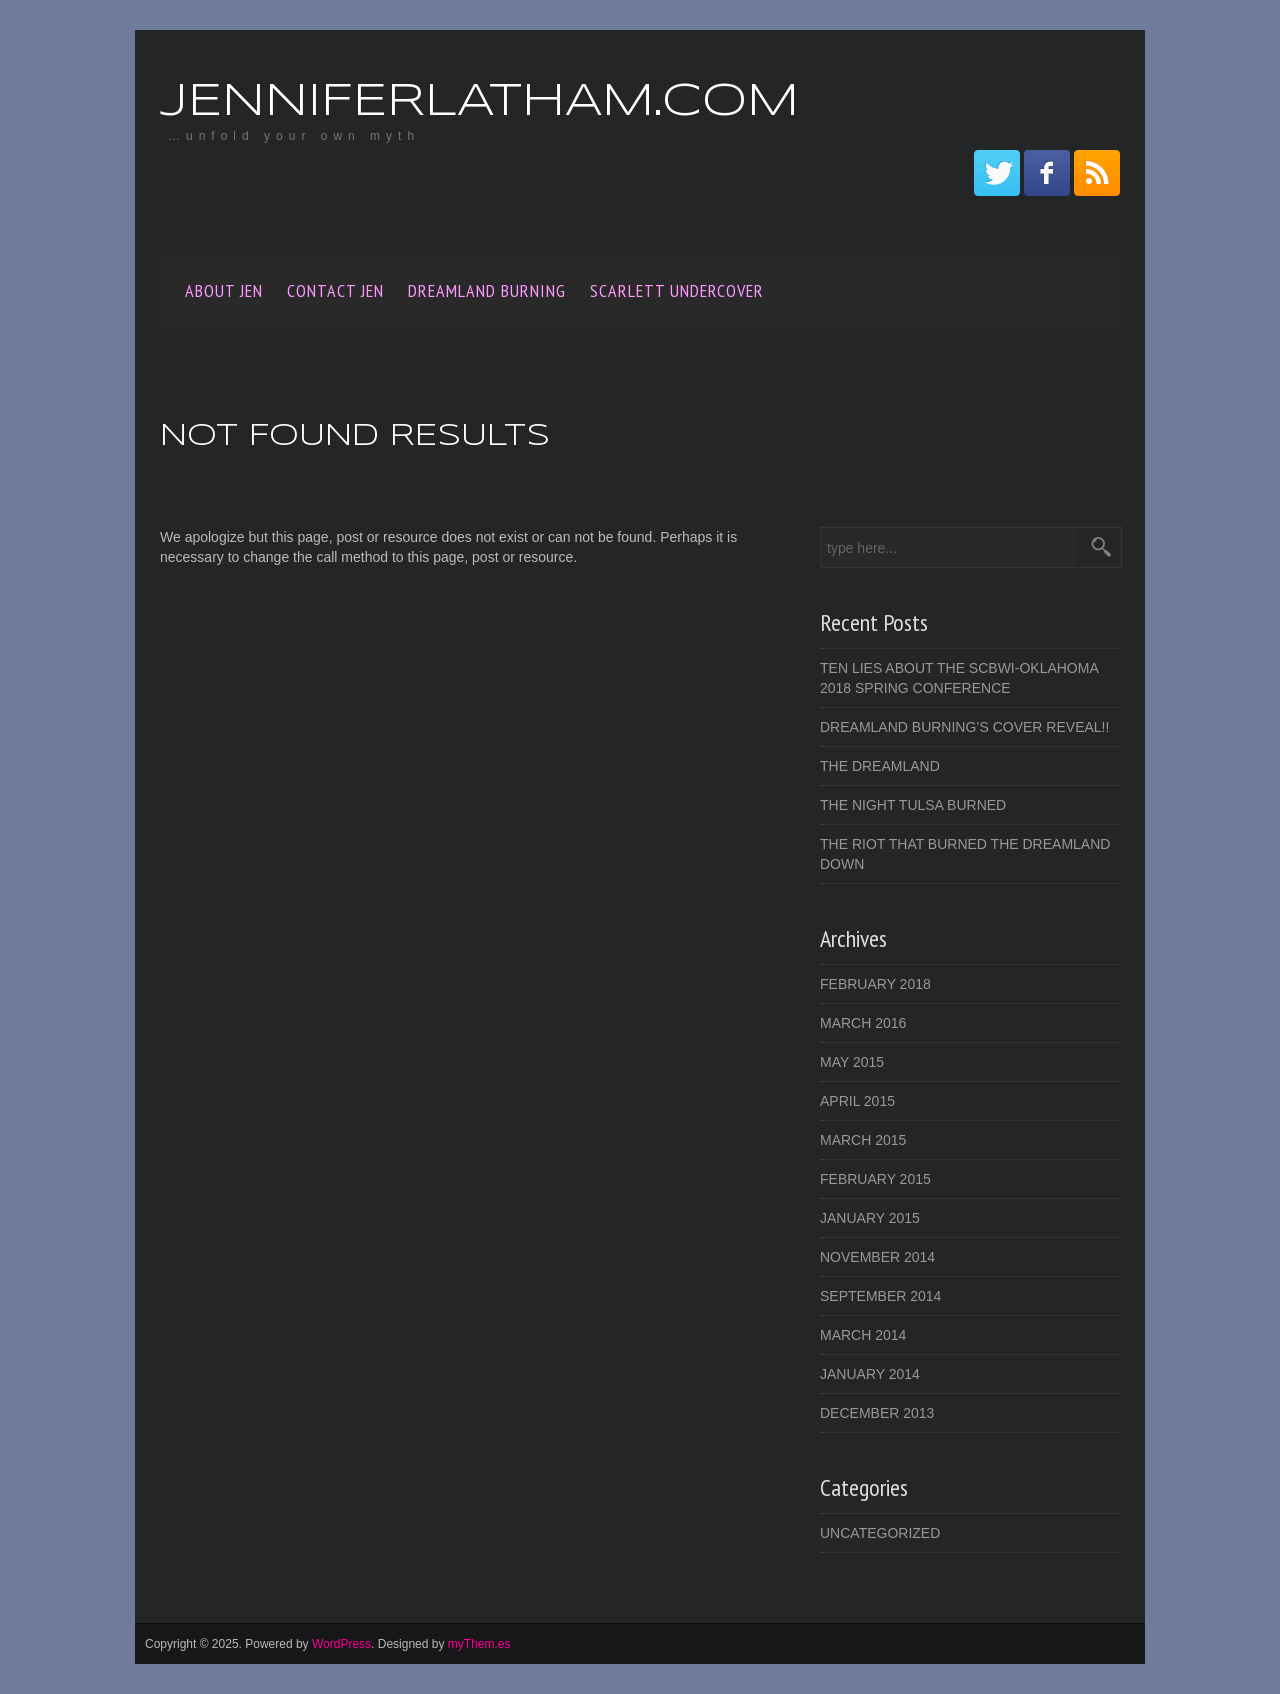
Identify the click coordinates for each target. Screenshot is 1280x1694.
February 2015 (875, 1179)
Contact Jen (335, 290)
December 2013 (877, 1413)
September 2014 (880, 1296)
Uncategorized (880, 1533)
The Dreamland (880, 766)
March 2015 (863, 1140)
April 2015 (857, 1101)
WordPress (341, 1644)
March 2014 (863, 1335)
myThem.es (479, 1644)
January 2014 (870, 1374)
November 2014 (877, 1257)
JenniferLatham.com (479, 102)
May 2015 (852, 1062)
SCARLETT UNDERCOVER (677, 290)
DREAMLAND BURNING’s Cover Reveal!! (964, 727)
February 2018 (875, 984)
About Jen (224, 290)
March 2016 (863, 1023)
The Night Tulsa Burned (913, 805)
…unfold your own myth (294, 136)
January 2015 (870, 1218)
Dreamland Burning (487, 290)
